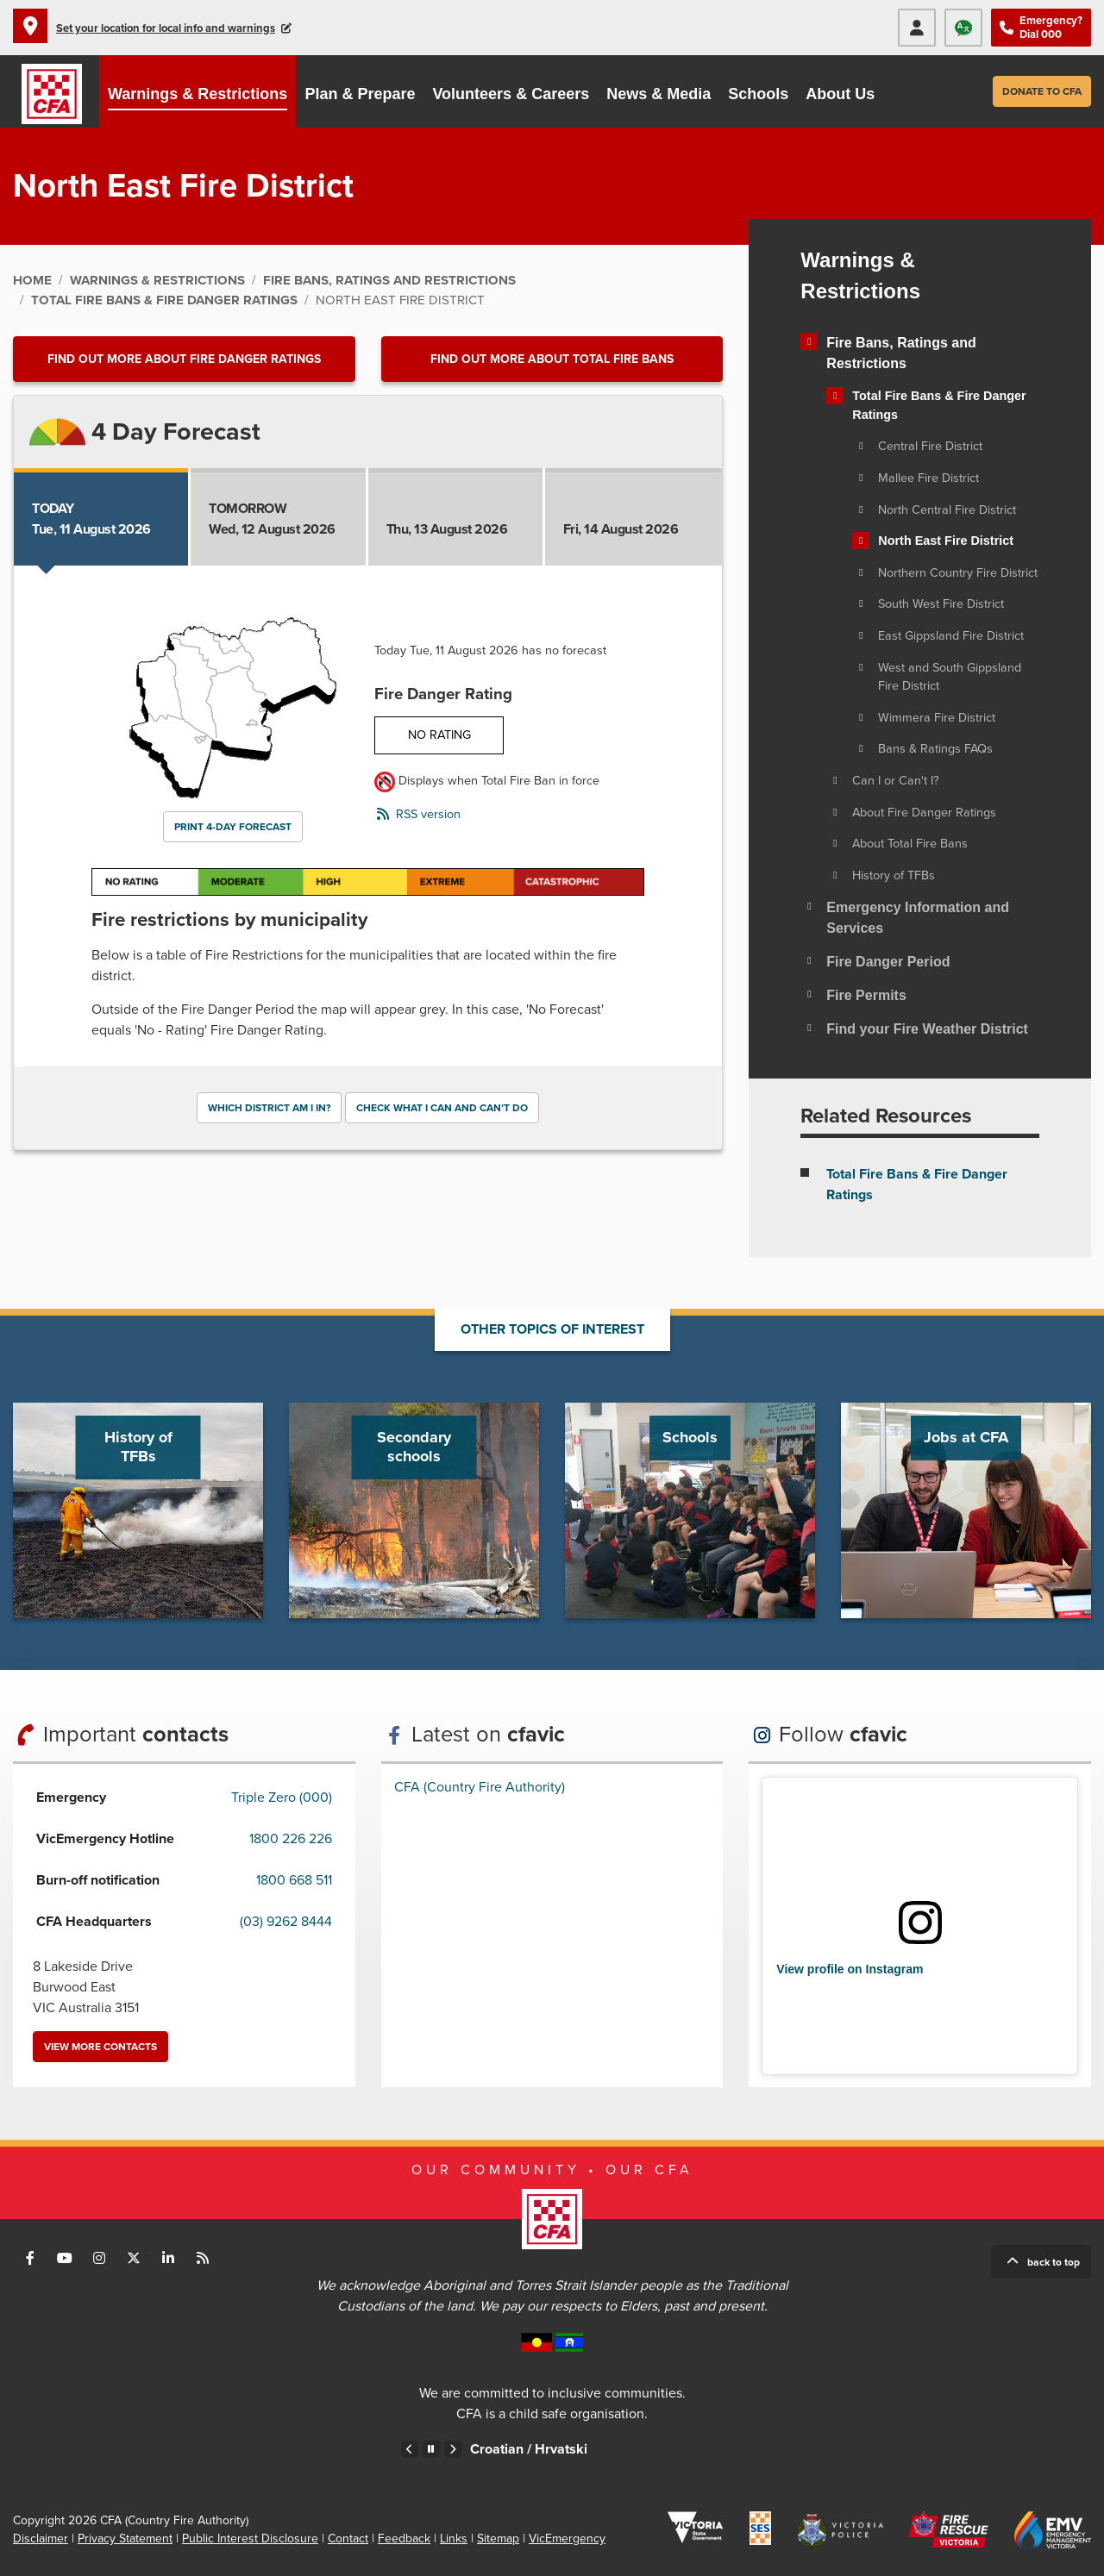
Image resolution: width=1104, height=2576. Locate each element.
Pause (431, 2449)
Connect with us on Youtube (65, 2258)
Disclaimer (40, 2538)
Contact (348, 2538)
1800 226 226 (290, 1839)
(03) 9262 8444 (286, 1921)
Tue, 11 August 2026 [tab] (91, 519)
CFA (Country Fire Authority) (479, 1787)
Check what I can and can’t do (442, 1108)
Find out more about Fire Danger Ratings (184, 359)
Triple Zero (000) (281, 1797)
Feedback (404, 2538)
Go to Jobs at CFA (966, 1510)
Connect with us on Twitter (134, 2258)
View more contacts (100, 2047)
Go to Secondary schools (414, 1510)
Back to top (1053, 2262)
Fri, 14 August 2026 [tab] (621, 519)
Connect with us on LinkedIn (168, 2258)
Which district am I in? (269, 1108)
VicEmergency (567, 2538)
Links (453, 2538)
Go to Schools (690, 1510)
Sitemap (498, 2538)
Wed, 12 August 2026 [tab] (272, 519)
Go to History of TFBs (138, 1510)
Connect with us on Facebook (30, 2258)
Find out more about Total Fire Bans (552, 359)
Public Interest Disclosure (250, 2538)
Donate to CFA (1042, 91)
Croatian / (542, 2449)
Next (452, 2449)
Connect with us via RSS (203, 2258)
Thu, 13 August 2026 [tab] (447, 519)
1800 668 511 (294, 1880)
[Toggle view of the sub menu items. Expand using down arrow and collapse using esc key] (809, 341)
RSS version (428, 814)
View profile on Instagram (849, 1969)
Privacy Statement (125, 2538)
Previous (409, 2449)
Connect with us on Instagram (99, 2258)
